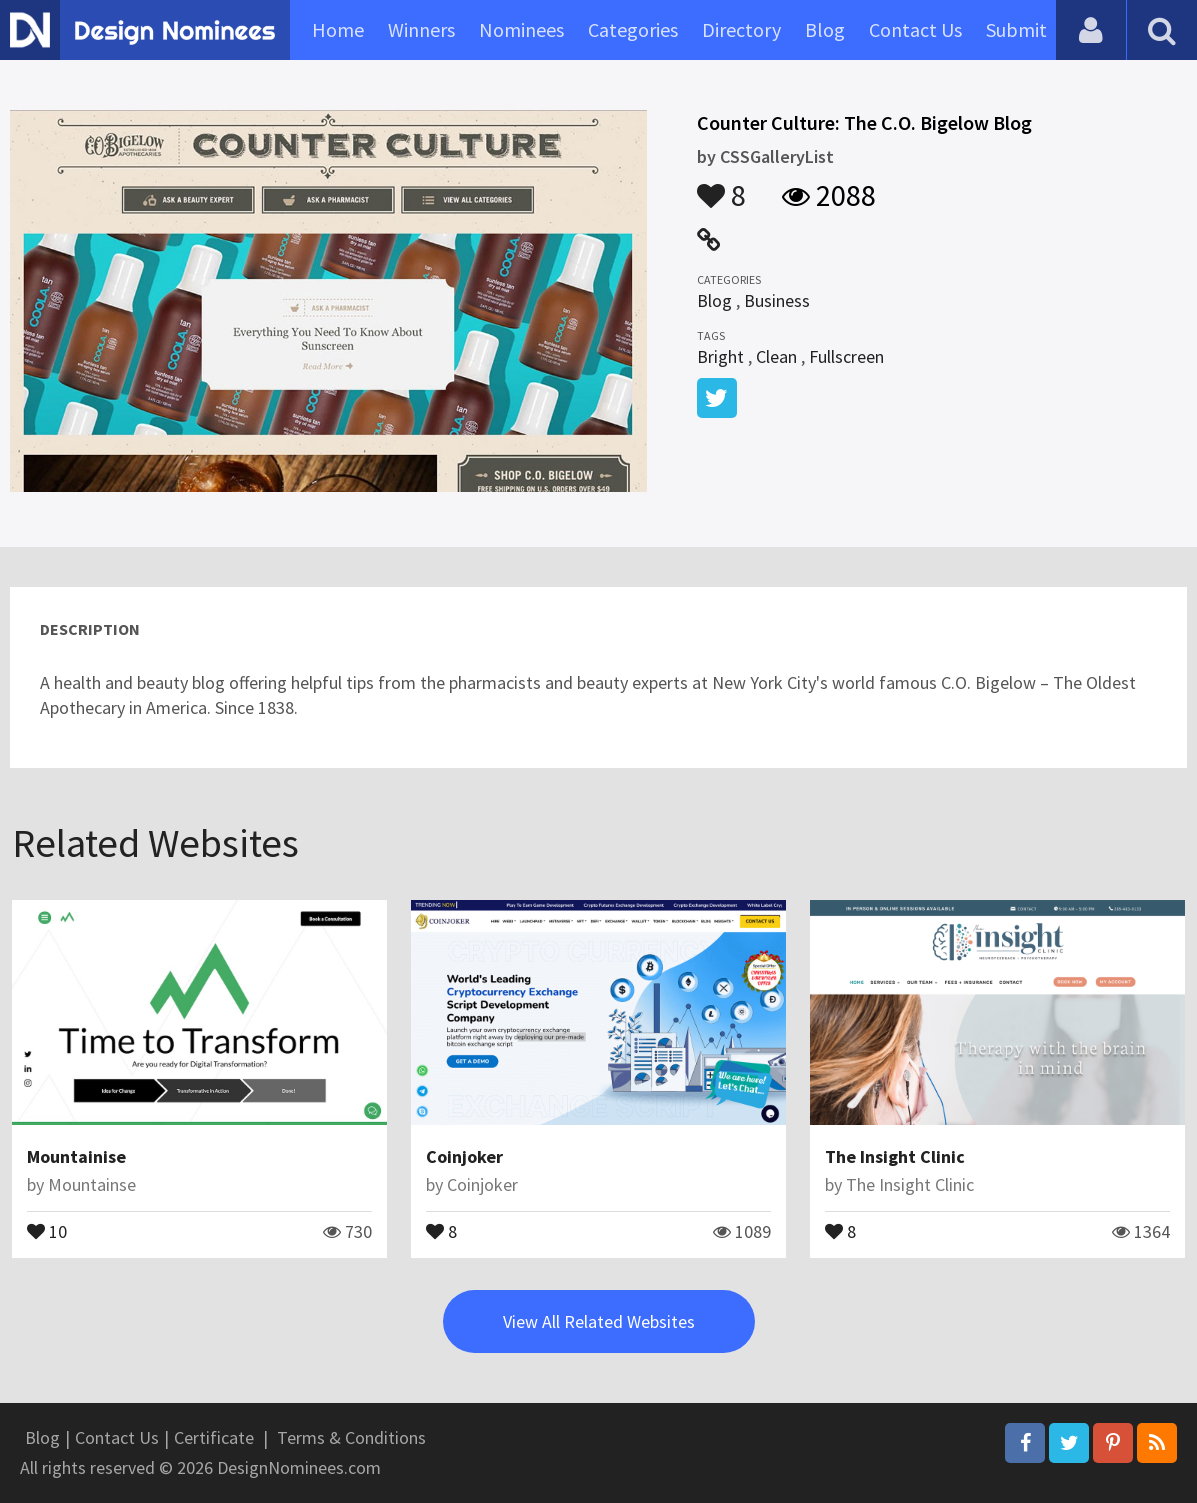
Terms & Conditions (351, 1437)
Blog (825, 29)
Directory (741, 29)
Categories (633, 29)
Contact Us (915, 29)
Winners (421, 29)
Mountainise (76, 1156)
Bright (720, 356)
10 (47, 1230)
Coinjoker (464, 1156)
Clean (776, 356)
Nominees (521, 29)
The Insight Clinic (895, 1156)
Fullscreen (846, 356)
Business (777, 300)
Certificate (214, 1437)
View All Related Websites (599, 1321)
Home (338, 29)
